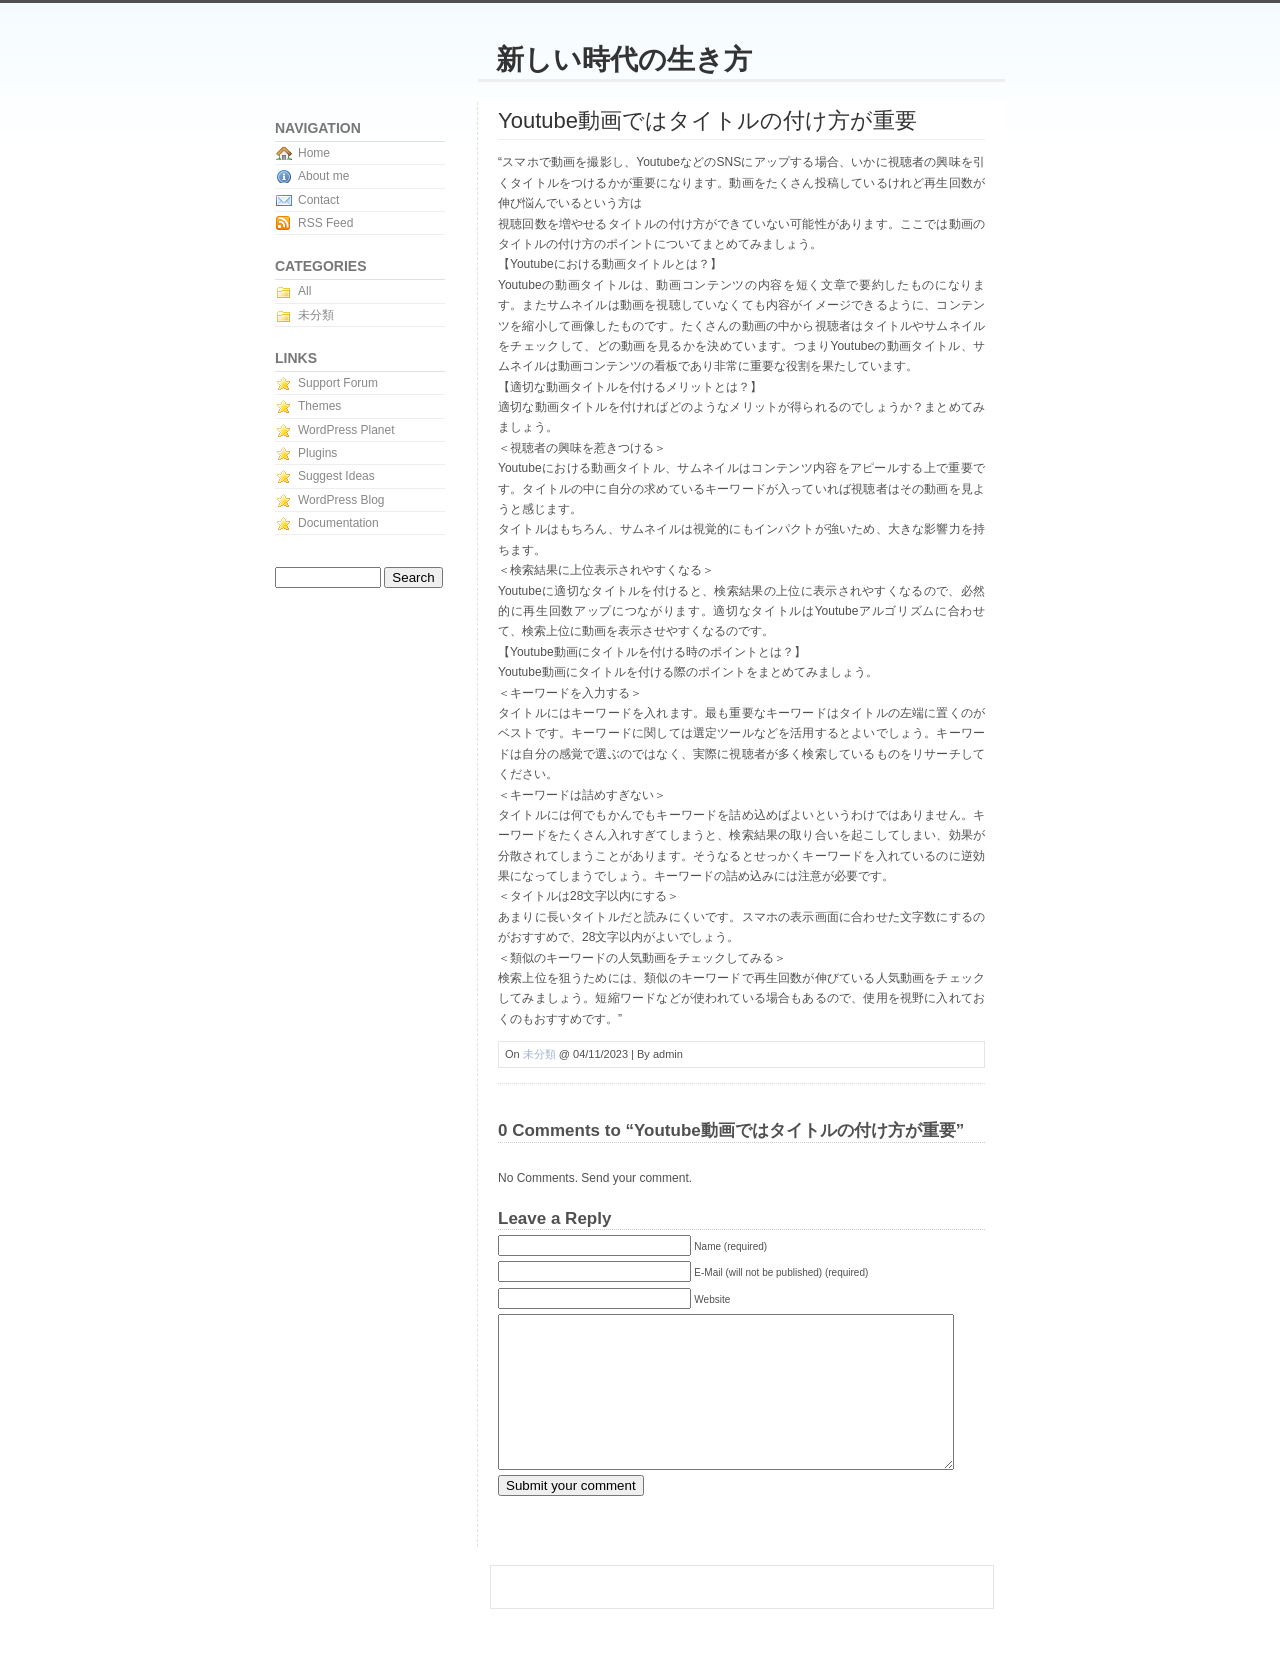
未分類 (539, 1054)
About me (323, 176)
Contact (318, 200)
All (304, 291)
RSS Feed (325, 223)
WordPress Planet (346, 430)
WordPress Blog (341, 500)
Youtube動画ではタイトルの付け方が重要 (707, 120)
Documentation (338, 523)
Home (314, 153)
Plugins (317, 453)
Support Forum (338, 383)
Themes (319, 406)
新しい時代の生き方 (624, 59)
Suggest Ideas (336, 476)
